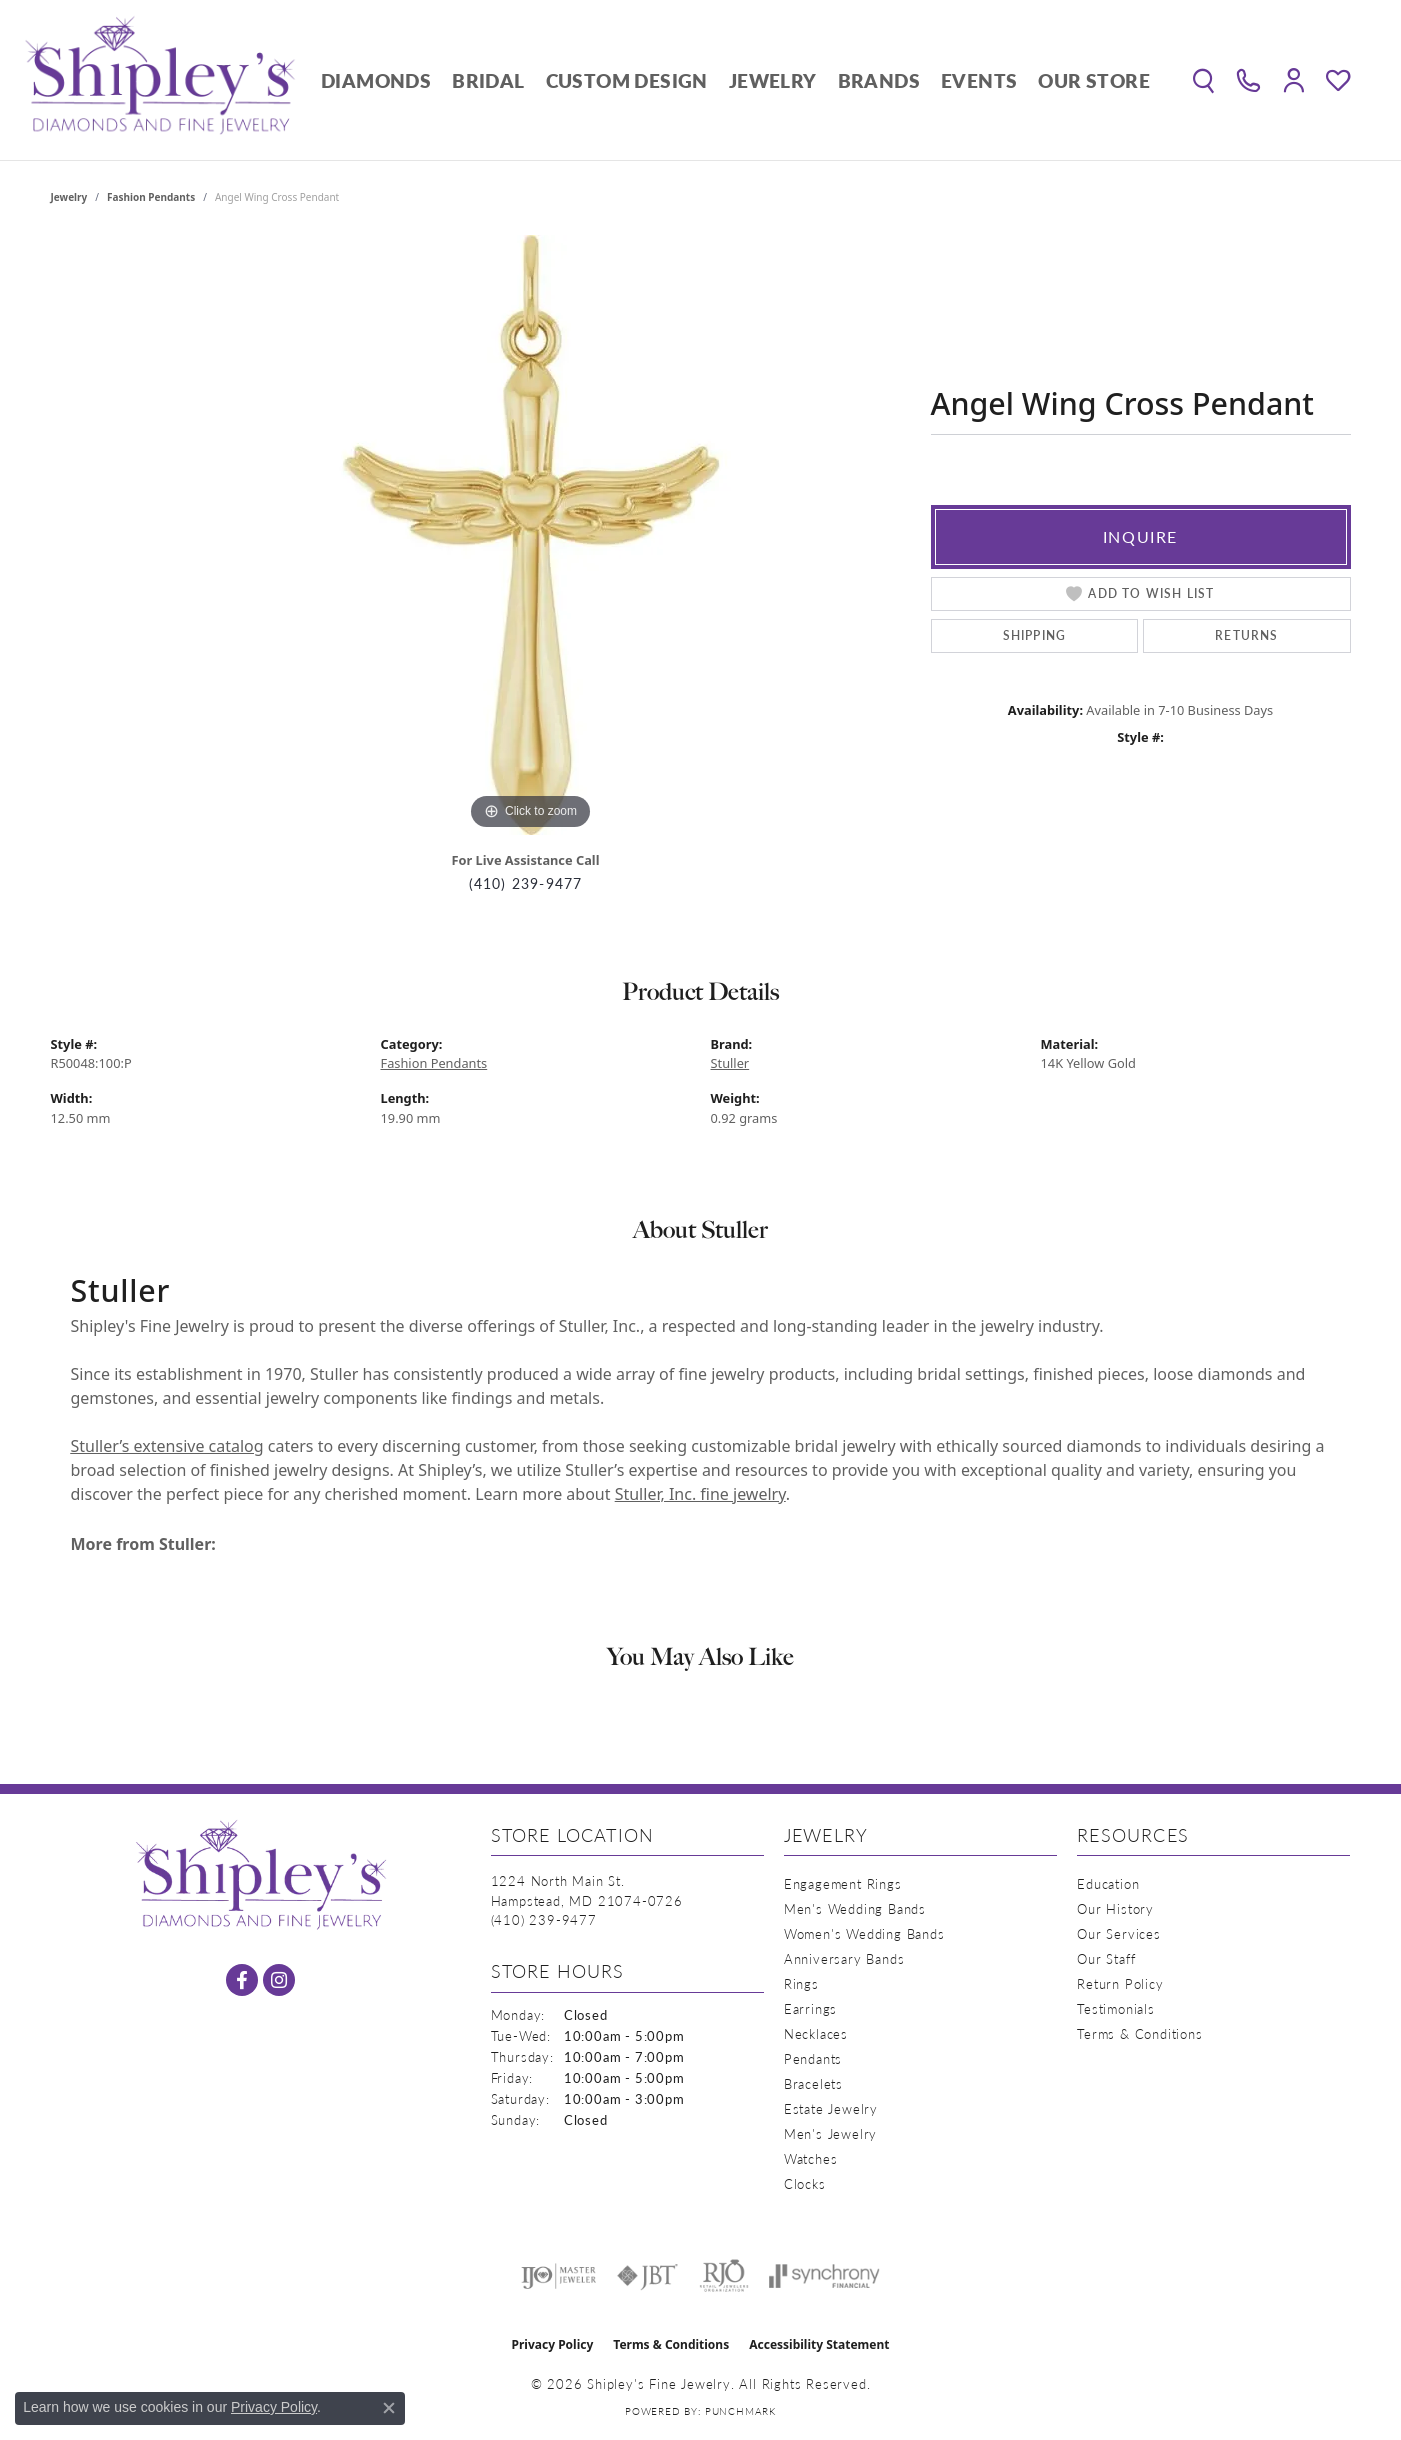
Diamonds (376, 80)
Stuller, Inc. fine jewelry (700, 1494)
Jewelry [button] (773, 80)
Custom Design (627, 80)
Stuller (730, 1063)
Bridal (488, 80)
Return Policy (1120, 1983)
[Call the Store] (544, 1919)
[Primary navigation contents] (735, 80)
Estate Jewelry (831, 2108)
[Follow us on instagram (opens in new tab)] (279, 1980)
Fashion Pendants (151, 197)
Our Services (1119, 1933)
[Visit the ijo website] (558, 2276)
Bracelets (813, 2083)
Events (979, 80)
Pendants (813, 2058)
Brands (879, 80)
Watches (811, 2158)
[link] (1248, 80)
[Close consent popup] (389, 2408)
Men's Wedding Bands (855, 1908)
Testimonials (1116, 2008)
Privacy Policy (553, 2344)
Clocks (805, 2183)
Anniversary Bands (844, 1958)
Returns (1246, 635)
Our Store (1094, 80)
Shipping (1035, 635)
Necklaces (816, 2033)
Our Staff (1106, 1958)
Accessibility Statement (819, 2344)
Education (1108, 1883)
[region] (531, 535)
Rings (801, 1983)
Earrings (810, 2008)
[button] (1203, 80)
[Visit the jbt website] (648, 2276)
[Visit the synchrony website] (824, 2276)
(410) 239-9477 (526, 883)
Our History (1115, 1908)
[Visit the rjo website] (724, 2276)
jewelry (69, 197)
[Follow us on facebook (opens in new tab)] (242, 1980)
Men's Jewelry (830, 2133)
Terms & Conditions (1139, 2033)
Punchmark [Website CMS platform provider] (740, 2411)
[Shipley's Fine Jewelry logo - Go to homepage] (160, 80)
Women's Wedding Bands (864, 1933)
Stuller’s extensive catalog (167, 1446)
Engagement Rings (843, 1883)
